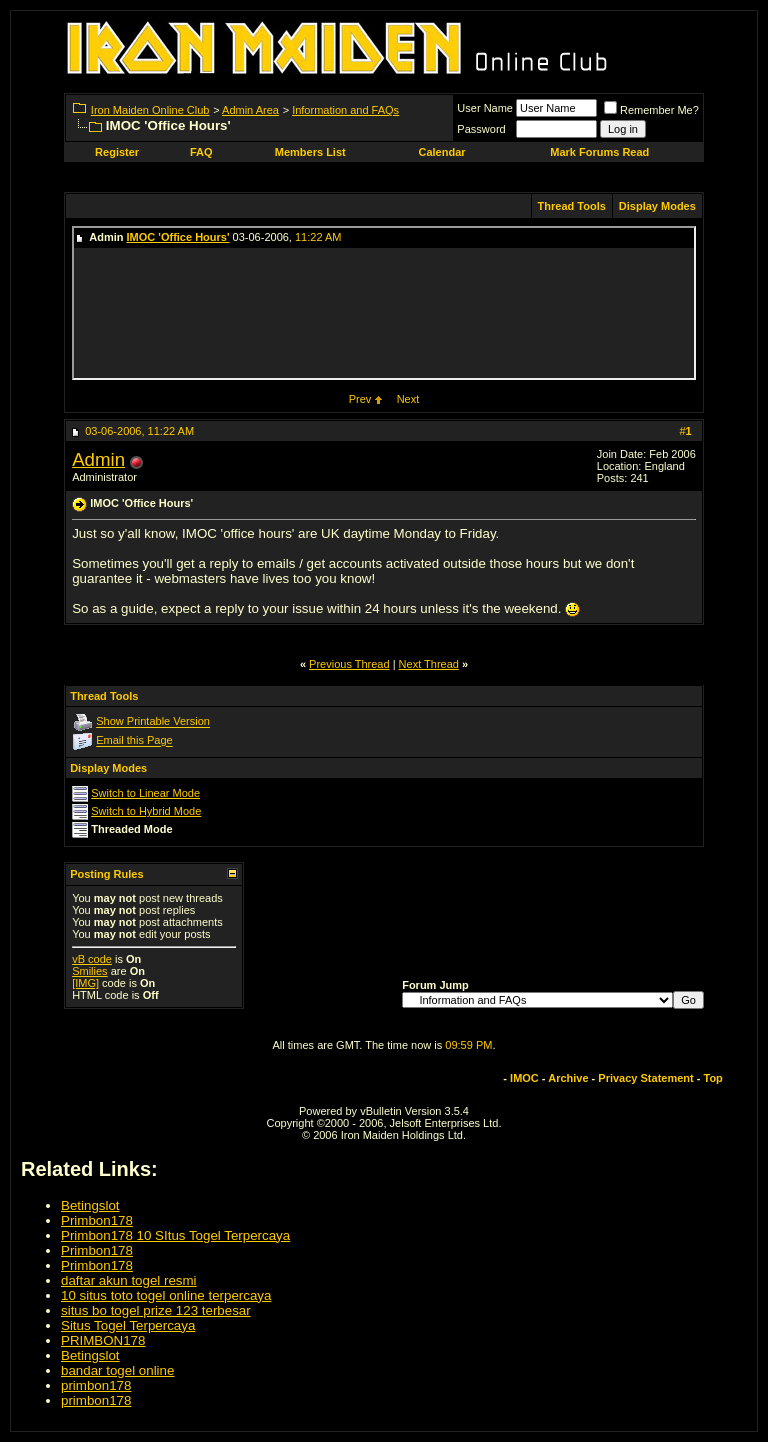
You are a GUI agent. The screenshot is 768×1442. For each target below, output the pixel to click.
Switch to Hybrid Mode (146, 811)
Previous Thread (349, 664)
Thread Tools (572, 206)
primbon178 (96, 1385)
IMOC (524, 1078)
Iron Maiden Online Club (150, 110)
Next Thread (429, 664)
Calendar (441, 152)
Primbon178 (97, 1220)
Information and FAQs (345, 110)
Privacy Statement (645, 1078)
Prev (360, 399)
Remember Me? (651, 110)
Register (117, 152)
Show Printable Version (153, 722)
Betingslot (90, 1205)
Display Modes (657, 206)
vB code (92, 959)
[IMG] (85, 983)
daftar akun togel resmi (129, 1280)
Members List (310, 152)
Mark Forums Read (599, 152)
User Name (485, 108)
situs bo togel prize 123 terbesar (156, 1310)
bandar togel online (117, 1370)
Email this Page (134, 741)
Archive (568, 1078)
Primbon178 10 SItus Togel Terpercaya (175, 1235)
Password (481, 129)
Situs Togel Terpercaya (128, 1325)
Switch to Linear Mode (145, 793)
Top (713, 1078)
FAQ (201, 152)
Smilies (89, 971)
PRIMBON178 (103, 1340)
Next (408, 399)
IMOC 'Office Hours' (178, 237)
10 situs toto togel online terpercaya (166, 1295)
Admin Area (250, 110)
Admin (98, 459)
